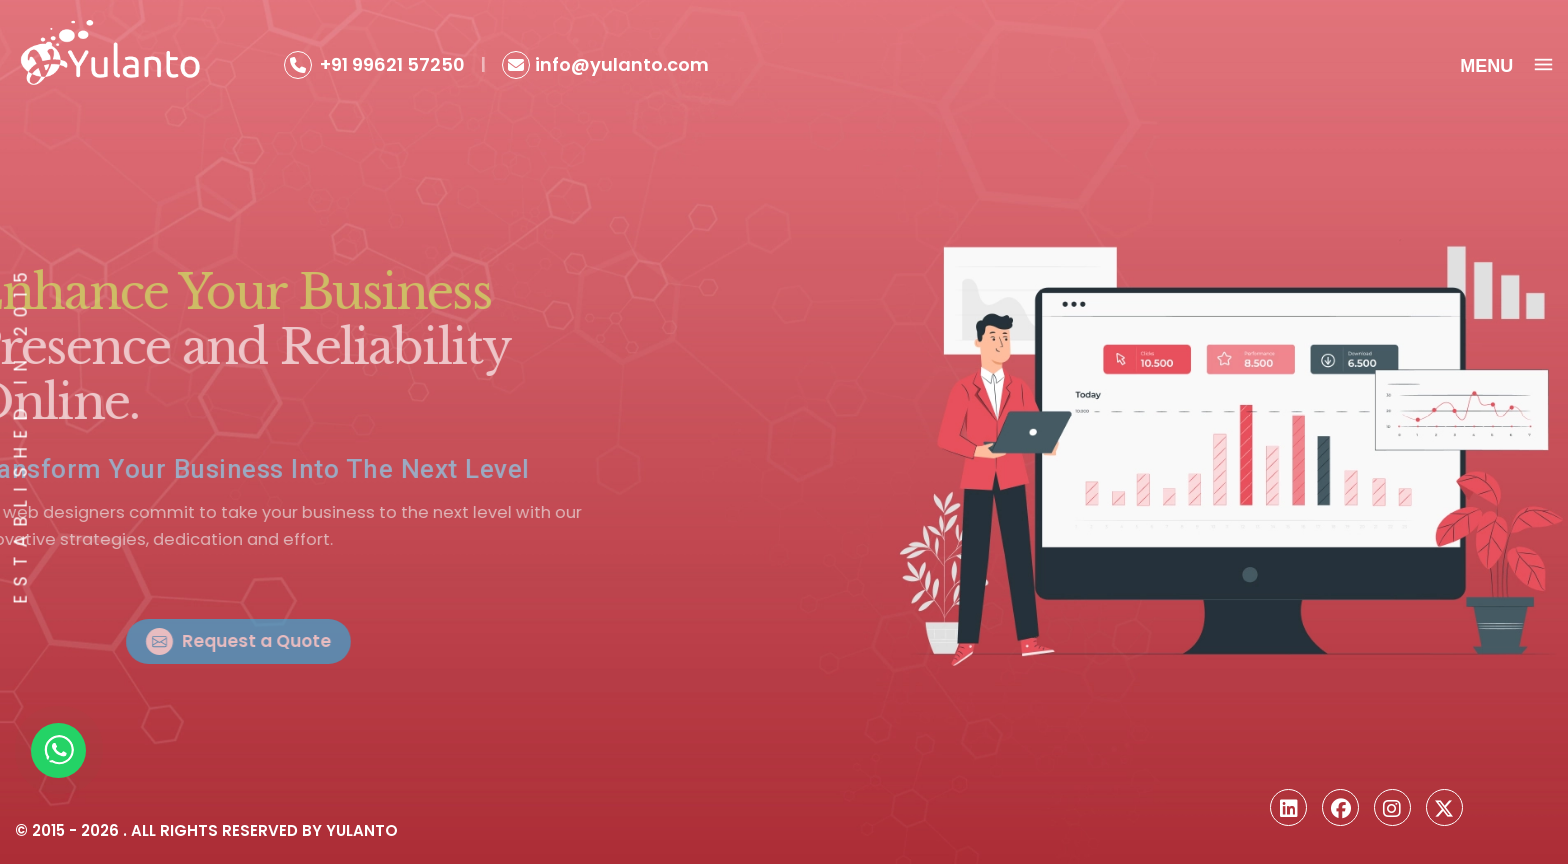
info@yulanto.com (622, 64)
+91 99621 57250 (392, 64)
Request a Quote (316, 641)
